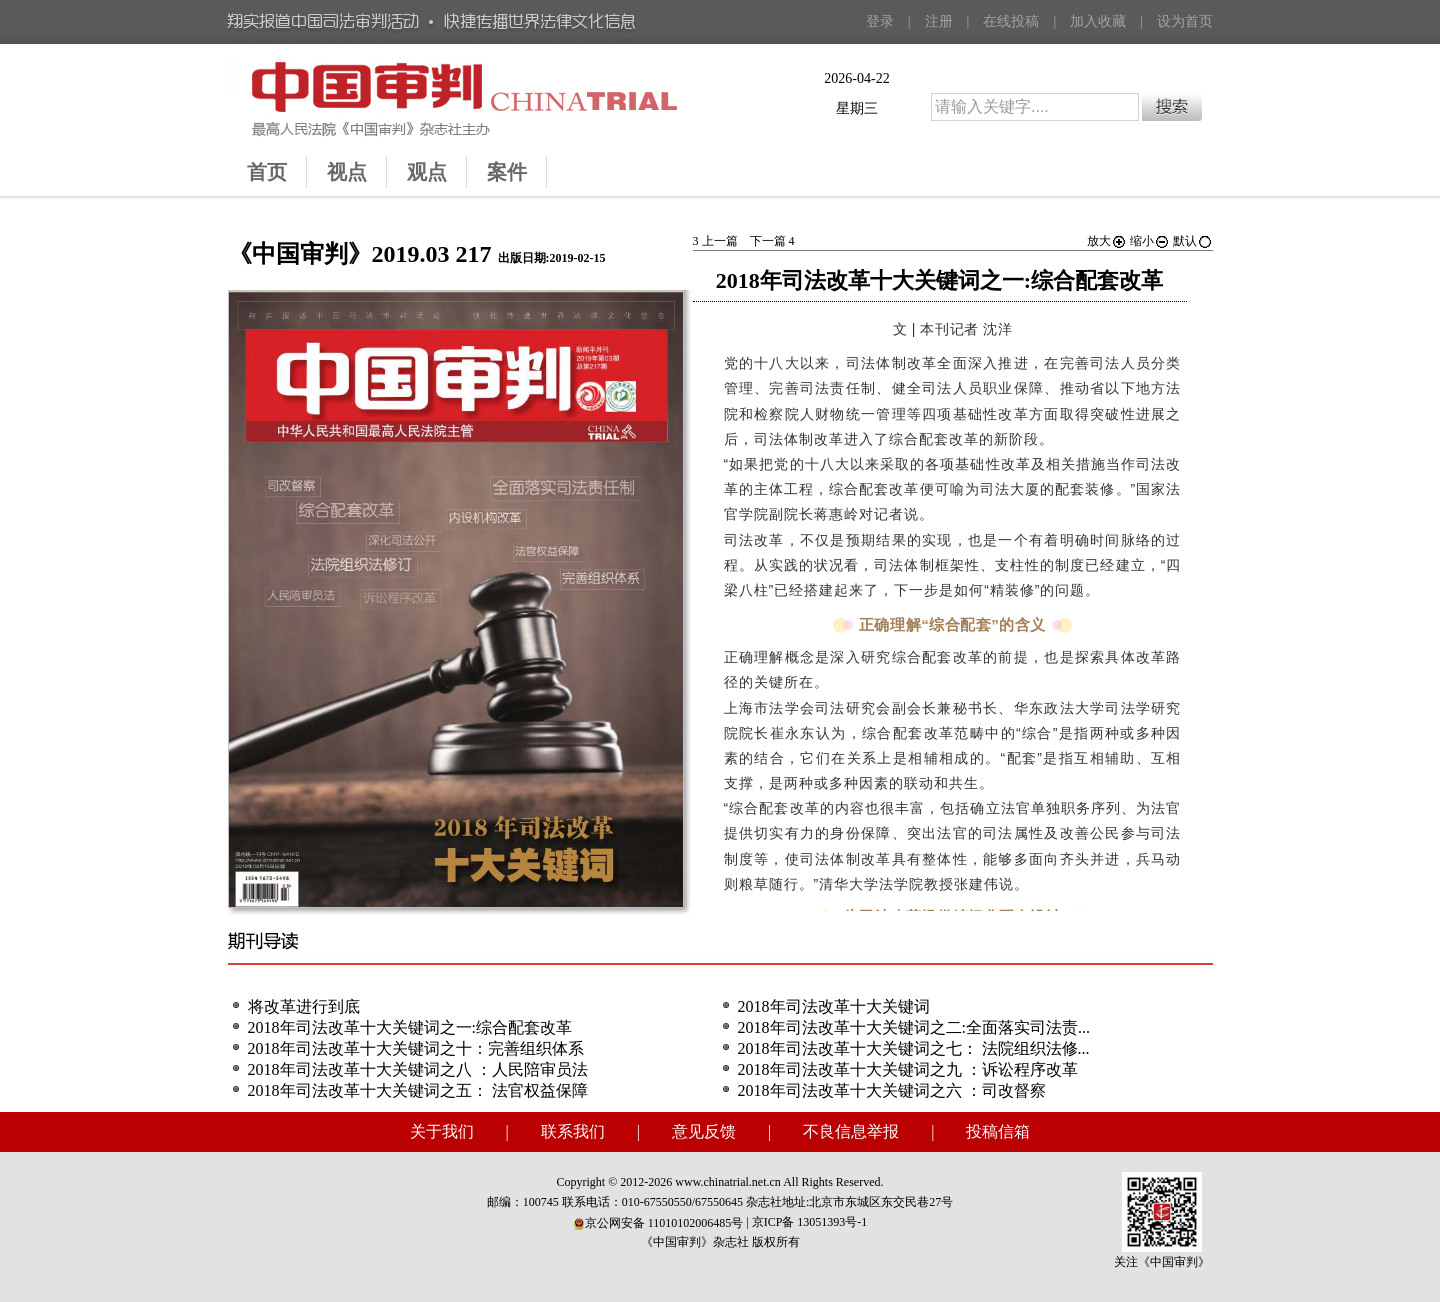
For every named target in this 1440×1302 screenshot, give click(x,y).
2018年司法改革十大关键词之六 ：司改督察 (892, 1090)
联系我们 (573, 1131)
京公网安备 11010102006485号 (658, 1223)
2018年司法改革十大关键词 (834, 1006)
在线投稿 (1011, 21)
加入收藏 (1098, 21)
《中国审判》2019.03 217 (360, 254)
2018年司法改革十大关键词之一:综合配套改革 (410, 1027)
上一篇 (715, 241)
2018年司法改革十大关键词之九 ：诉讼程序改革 (908, 1069)
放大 (1107, 241)
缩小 (1150, 241)
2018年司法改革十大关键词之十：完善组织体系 (416, 1048)
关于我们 (442, 1131)
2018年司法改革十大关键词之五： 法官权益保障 (418, 1090)
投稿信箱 (998, 1131)
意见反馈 (704, 1131)
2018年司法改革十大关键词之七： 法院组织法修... (914, 1048)
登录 (880, 21)
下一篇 (772, 241)
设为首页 (1185, 21)
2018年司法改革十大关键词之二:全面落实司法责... (914, 1027)
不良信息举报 (851, 1131)
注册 (939, 21)
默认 (1193, 241)
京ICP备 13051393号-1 (810, 1222)
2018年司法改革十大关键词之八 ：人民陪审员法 (418, 1069)
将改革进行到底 (304, 1006)
